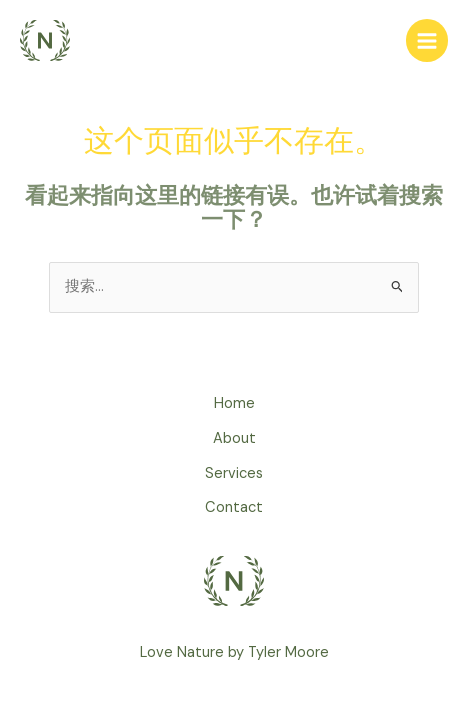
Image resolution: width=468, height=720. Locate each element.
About (234, 438)
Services (234, 473)
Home (234, 403)
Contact (234, 507)
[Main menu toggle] (427, 40)
